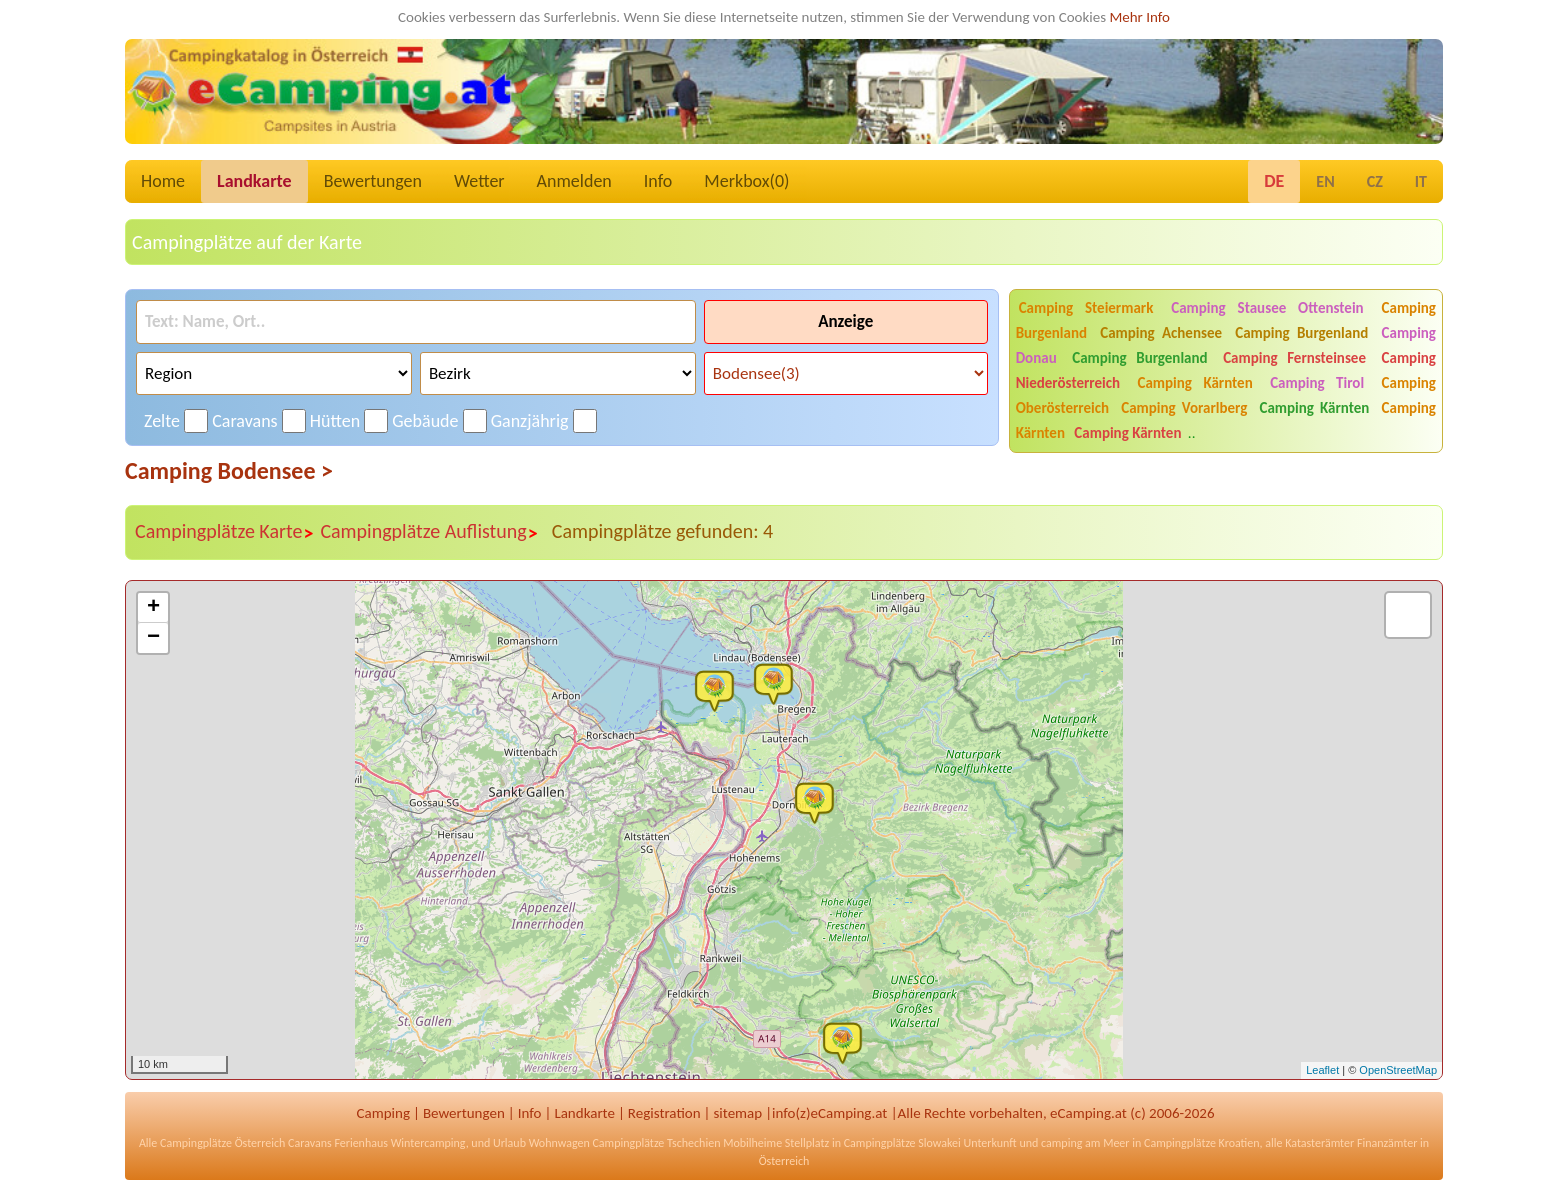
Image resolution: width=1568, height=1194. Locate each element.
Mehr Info (1139, 17)
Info (658, 181)
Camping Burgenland (1301, 333)
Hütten (335, 421)
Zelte (162, 421)
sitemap (737, 1113)
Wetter (479, 181)
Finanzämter (1387, 1143)
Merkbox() (746, 181)
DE (1274, 181)
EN (1325, 181)
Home (163, 181)
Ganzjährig (530, 421)
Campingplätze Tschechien (656, 1143)
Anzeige (845, 321)
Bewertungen (373, 181)
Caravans (244, 421)
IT (1421, 181)
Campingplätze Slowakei (902, 1143)
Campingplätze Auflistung (429, 532)
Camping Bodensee (229, 470)
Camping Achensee (1161, 333)
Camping (383, 1113)
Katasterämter (1319, 1143)
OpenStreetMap (1398, 1070)
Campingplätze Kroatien (1202, 1143)
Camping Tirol (1317, 383)
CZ (1375, 181)
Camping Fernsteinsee (1294, 358)
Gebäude (425, 421)
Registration (664, 1113)
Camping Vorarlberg (1184, 408)
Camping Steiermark (1086, 308)
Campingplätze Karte (224, 532)
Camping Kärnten (1195, 383)
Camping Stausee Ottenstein (1267, 308)
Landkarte (254, 181)
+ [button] (153, 608)
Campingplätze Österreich (222, 1143)
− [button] (153, 638)
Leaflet (1322, 1070)
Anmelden (574, 181)
